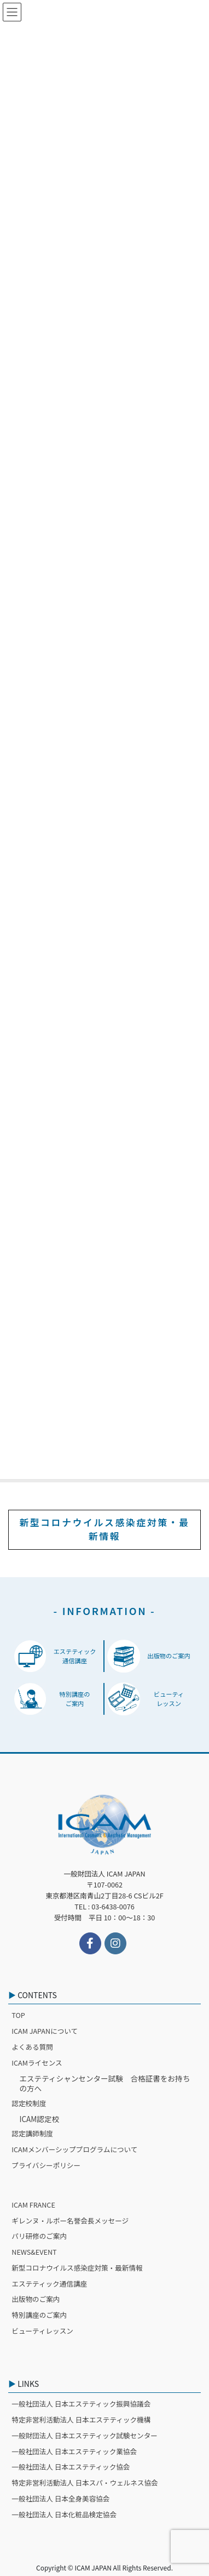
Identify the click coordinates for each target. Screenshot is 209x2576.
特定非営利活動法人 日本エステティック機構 (80, 2419)
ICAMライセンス (36, 2062)
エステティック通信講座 (49, 2283)
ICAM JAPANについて (44, 2031)
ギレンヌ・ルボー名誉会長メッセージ (70, 2220)
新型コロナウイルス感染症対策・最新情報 (104, 1529)
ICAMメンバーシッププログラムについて (74, 2149)
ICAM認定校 (39, 2118)
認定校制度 (28, 2103)
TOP (18, 2015)
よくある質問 (32, 2047)
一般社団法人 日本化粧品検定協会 (64, 2514)
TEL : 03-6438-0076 (104, 1906)
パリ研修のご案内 (39, 2236)
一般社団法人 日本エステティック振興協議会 (80, 2403)
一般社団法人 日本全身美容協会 (60, 2498)
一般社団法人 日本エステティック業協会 (74, 2451)
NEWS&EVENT (33, 2252)
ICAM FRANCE (33, 2204)
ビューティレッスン (42, 2330)
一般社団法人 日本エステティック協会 (70, 2466)
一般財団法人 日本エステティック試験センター (84, 2435)
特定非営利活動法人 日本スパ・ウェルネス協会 (84, 2482)
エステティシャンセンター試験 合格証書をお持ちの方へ (104, 2083)
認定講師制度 (32, 2133)
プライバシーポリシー (45, 2165)
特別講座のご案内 (39, 2315)
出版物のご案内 (35, 2299)
